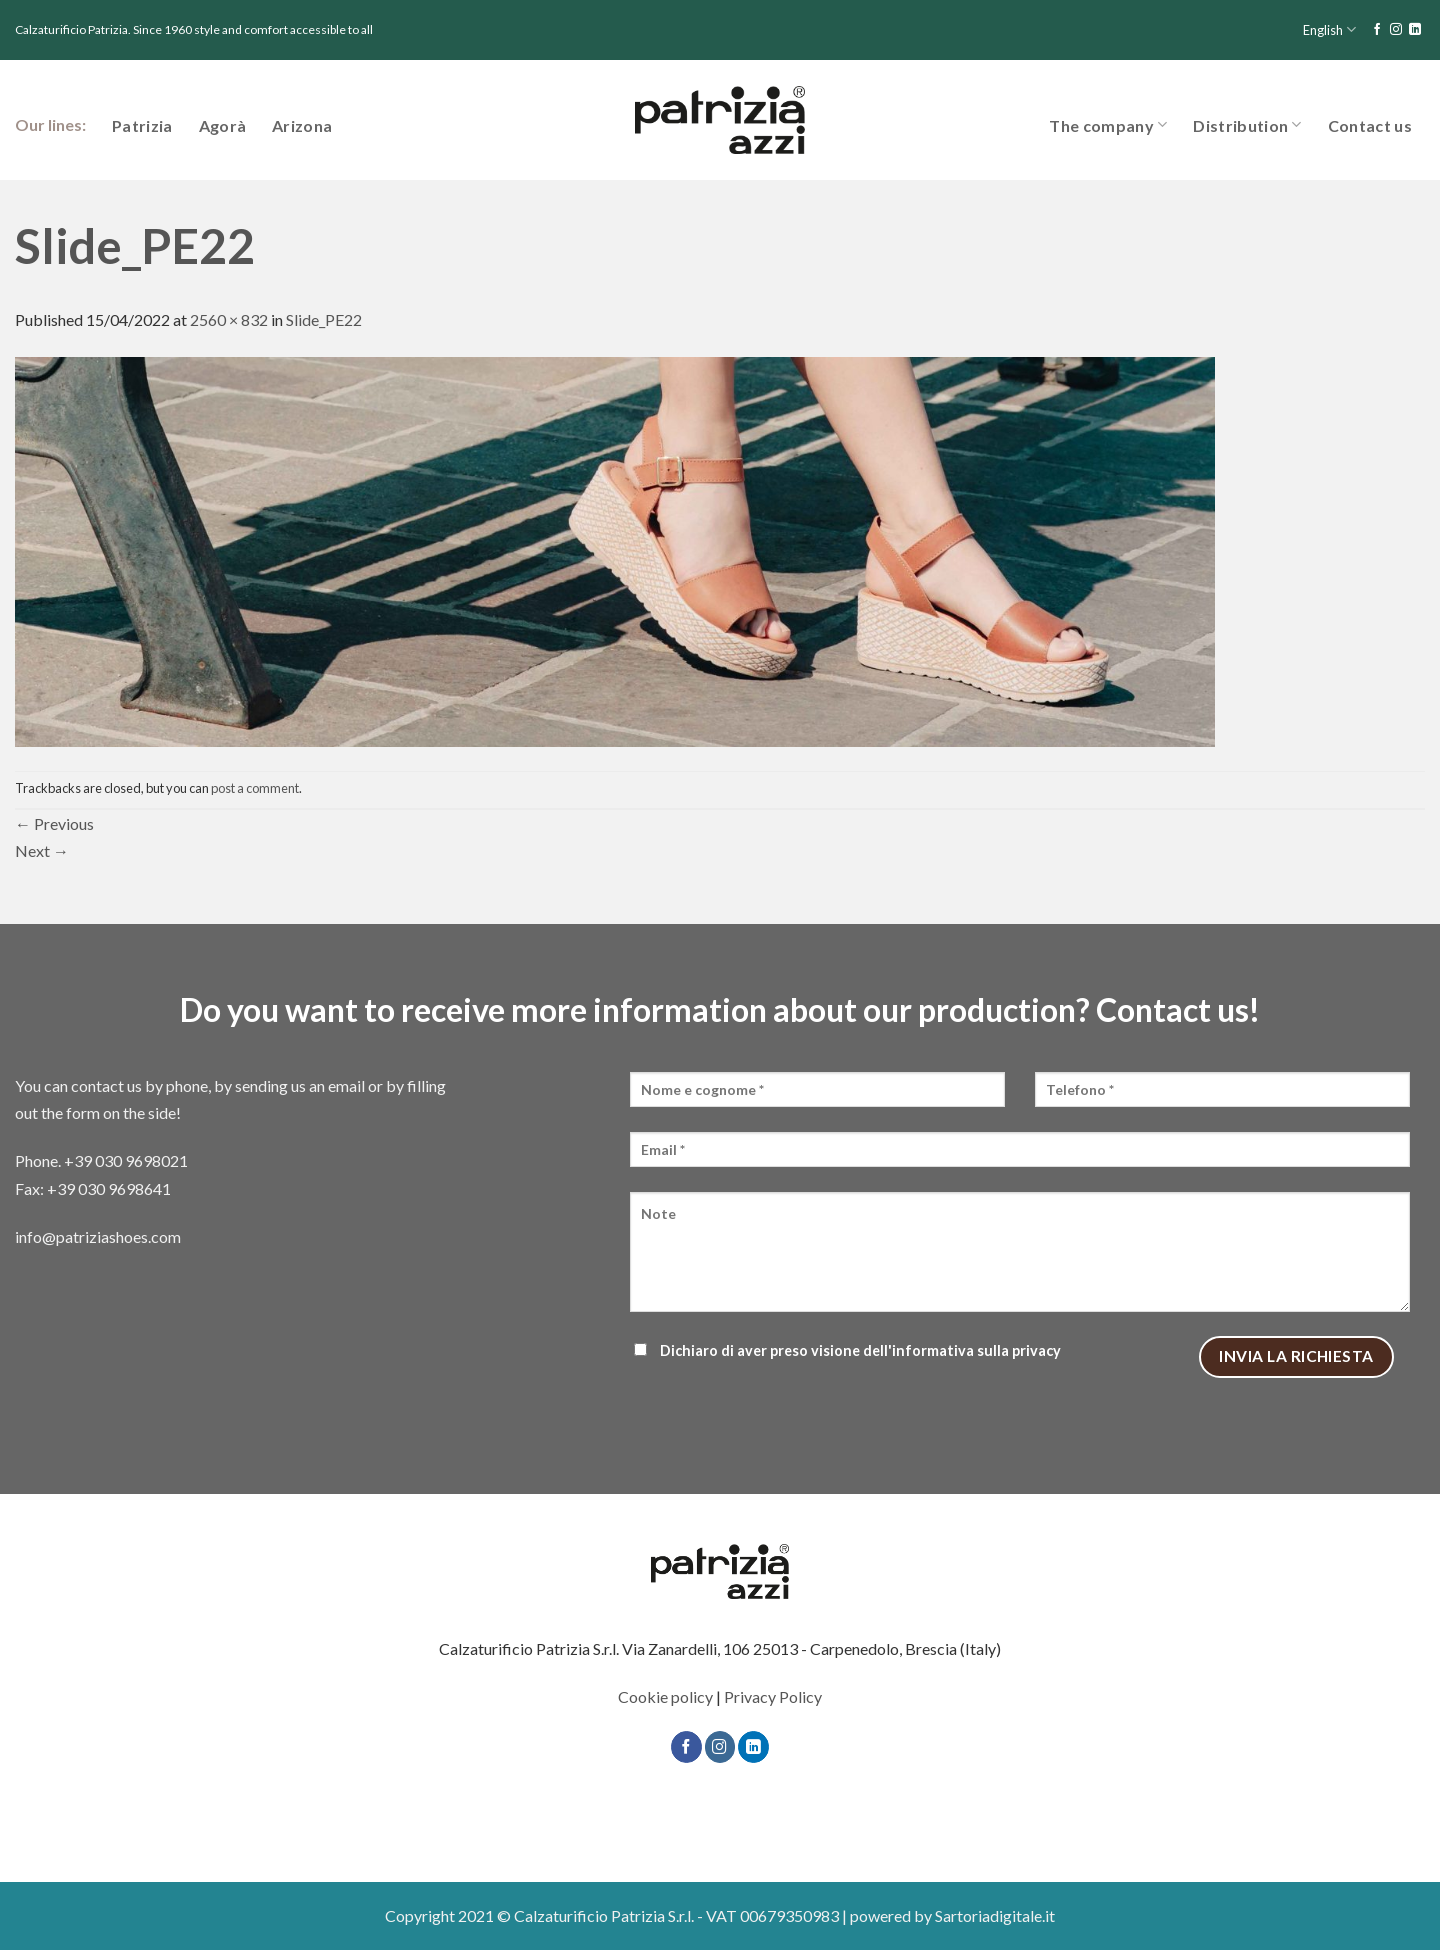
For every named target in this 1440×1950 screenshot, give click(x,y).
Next (42, 850)
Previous (54, 823)
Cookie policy (665, 1696)
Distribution (1247, 124)
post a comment (255, 788)
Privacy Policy (773, 1696)
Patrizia (142, 125)
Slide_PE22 (324, 319)
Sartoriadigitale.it (995, 1915)
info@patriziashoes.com (98, 1236)
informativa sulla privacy (976, 1350)
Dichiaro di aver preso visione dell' (845, 1350)
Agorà (223, 125)
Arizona (302, 125)
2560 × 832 (229, 319)
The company (1108, 124)
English (1329, 29)
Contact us (1370, 125)
